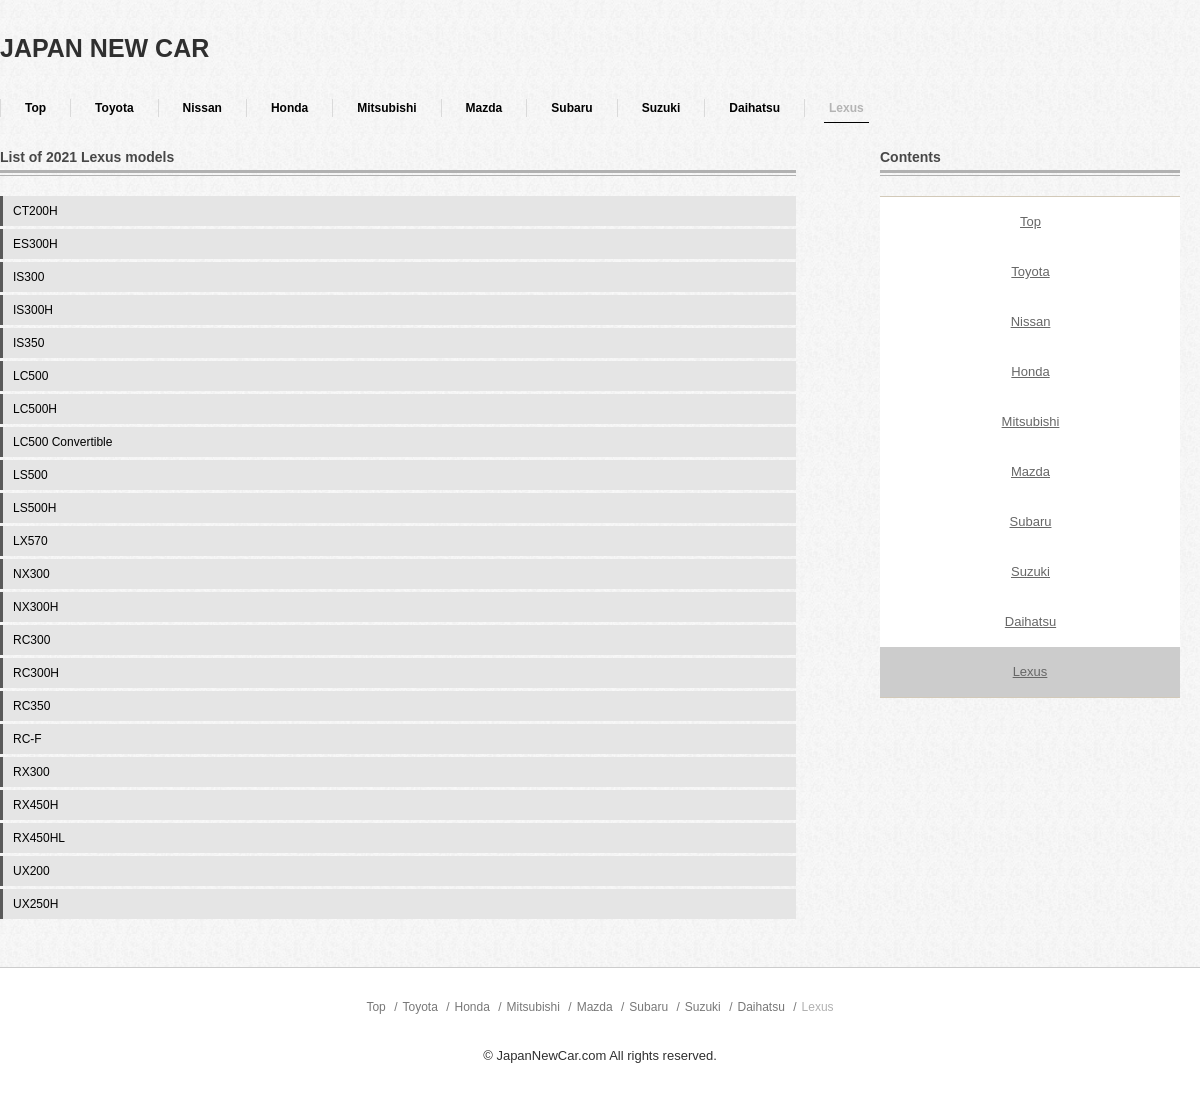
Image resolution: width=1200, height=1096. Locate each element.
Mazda (484, 108)
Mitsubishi (386, 108)
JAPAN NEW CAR (104, 48)
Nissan (202, 108)
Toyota (114, 108)
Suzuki (661, 108)
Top (35, 108)
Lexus (846, 108)
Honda (289, 108)
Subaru (571, 108)
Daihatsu (754, 108)
